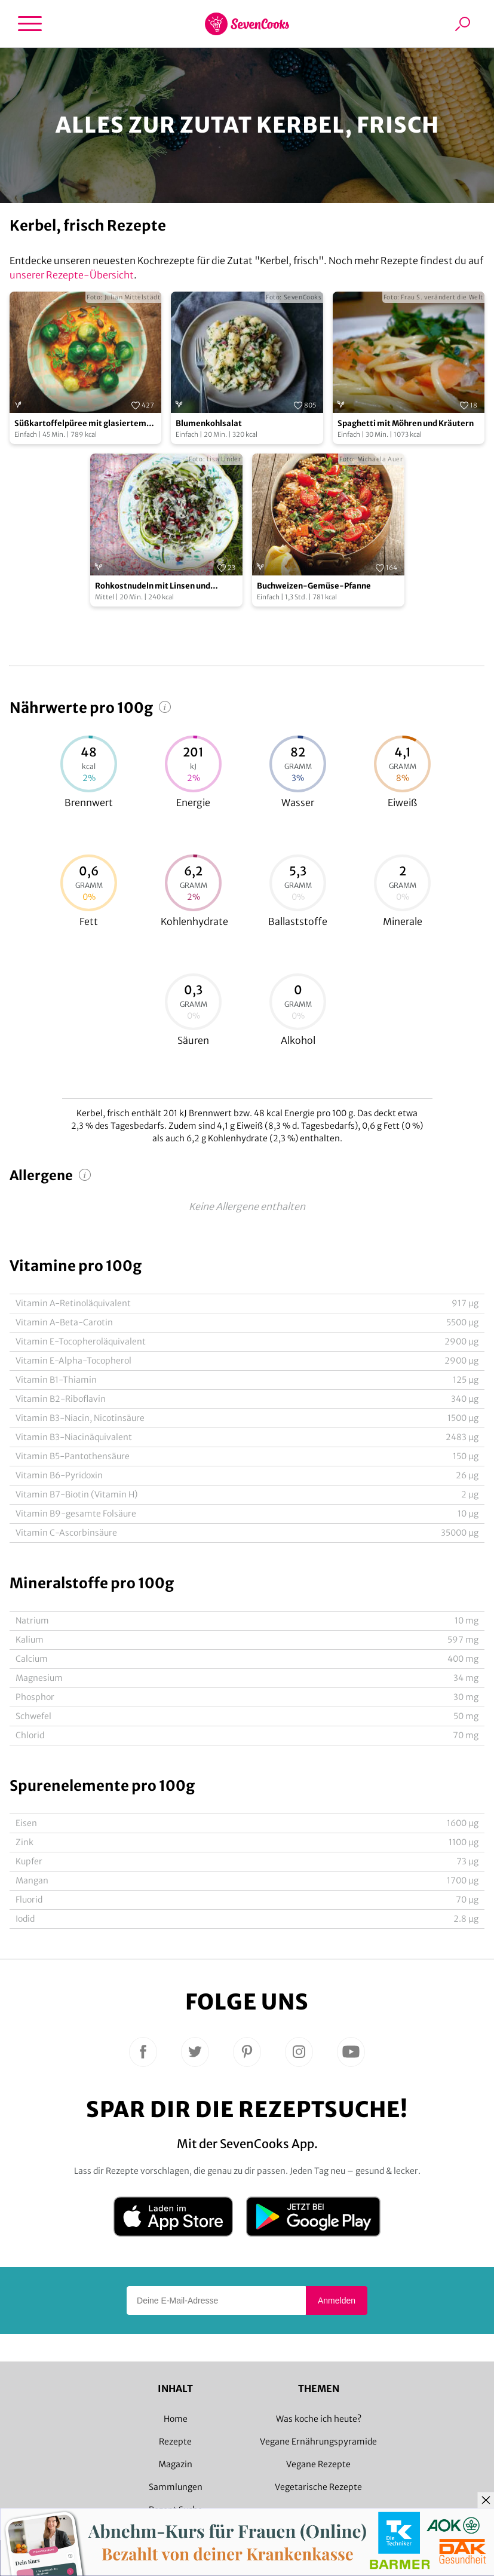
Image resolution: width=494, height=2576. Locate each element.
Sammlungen (175, 2487)
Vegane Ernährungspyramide (318, 2441)
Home (176, 2418)
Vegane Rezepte (318, 2464)
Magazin (175, 2464)
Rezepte (175, 2441)
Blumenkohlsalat (209, 423)
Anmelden (336, 2300)
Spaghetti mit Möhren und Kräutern (405, 423)
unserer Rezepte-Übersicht (72, 275)
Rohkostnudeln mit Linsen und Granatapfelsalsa (152, 586)
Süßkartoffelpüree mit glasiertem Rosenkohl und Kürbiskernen (80, 424)
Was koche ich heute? (318, 2418)
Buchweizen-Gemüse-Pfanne (314, 586)
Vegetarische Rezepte (318, 2487)
